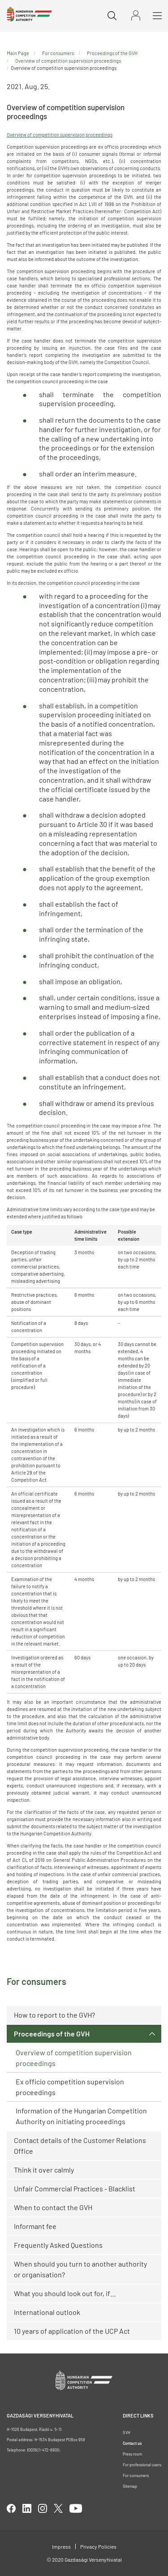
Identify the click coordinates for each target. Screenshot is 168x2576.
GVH (126, 2432)
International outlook (47, 2312)
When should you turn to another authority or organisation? (80, 2269)
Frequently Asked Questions (58, 2245)
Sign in (136, 15)
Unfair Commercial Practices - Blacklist (74, 2188)
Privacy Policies (98, 2546)
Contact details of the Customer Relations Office (80, 2145)
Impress (61, 2546)
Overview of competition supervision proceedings (74, 2057)
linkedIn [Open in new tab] (26, 2508)
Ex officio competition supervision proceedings (70, 2086)
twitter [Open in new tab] (58, 2508)
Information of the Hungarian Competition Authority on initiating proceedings (81, 2116)
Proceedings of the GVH (52, 2033)
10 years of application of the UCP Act (72, 2331)
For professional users (142, 2464)
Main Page (18, 53)
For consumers (58, 53)
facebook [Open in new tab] (11, 2508)
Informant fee (35, 2226)
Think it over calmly (44, 2169)
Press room (132, 2454)
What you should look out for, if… (65, 2293)
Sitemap (130, 2486)
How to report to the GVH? (54, 2014)
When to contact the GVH (53, 2207)
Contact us (132, 2443)
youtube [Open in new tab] (75, 2508)
